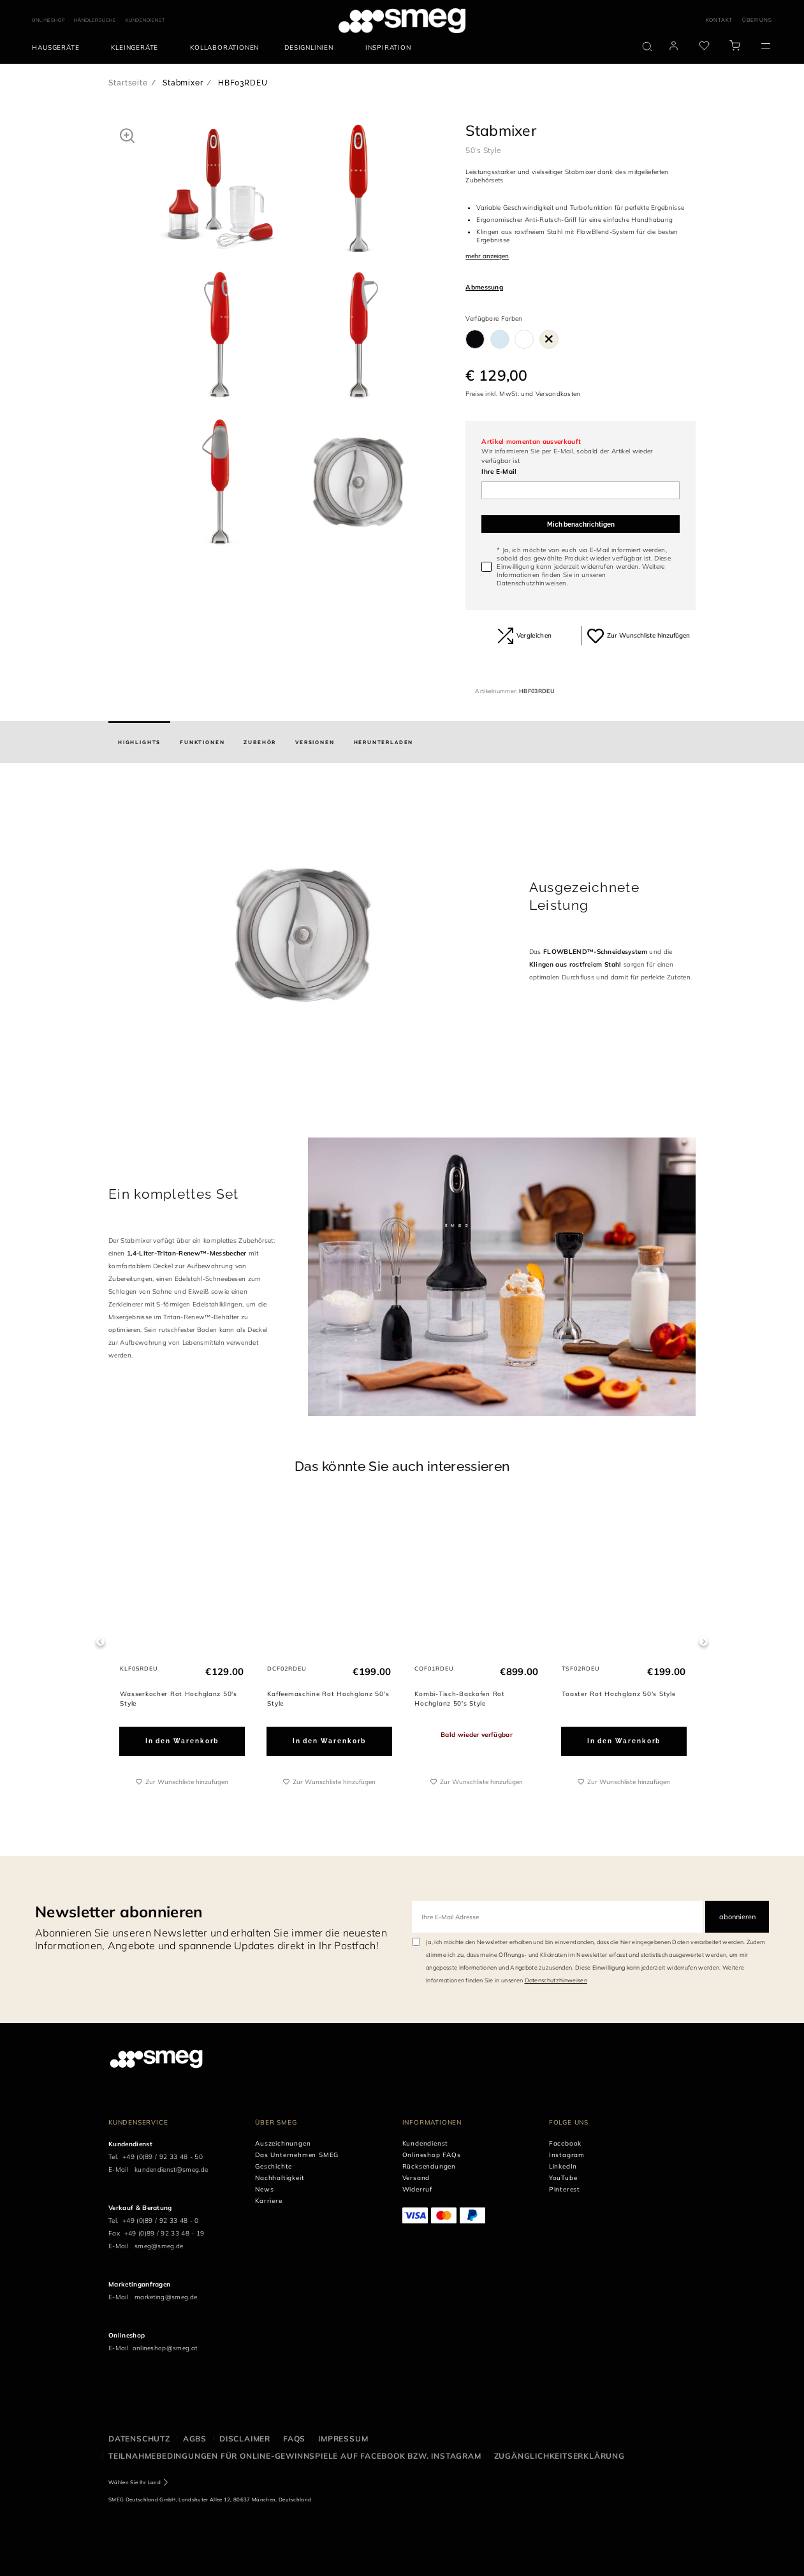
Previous (100, 1642)
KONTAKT (719, 20)
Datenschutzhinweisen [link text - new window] (556, 1980)
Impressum (343, 2438)
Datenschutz (139, 2438)
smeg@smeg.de (159, 2246)
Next (704, 1642)
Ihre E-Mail (499, 471)
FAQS (294, 2438)
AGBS (195, 2438)
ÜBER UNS (756, 20)
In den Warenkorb (182, 1740)
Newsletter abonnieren (119, 1911)
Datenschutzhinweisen (531, 583)
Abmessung (484, 287)
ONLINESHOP (48, 20)
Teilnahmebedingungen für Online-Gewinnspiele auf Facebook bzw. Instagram (294, 2456)
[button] (127, 135)
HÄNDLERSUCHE (95, 20)
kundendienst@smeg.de (171, 2169)
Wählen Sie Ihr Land (134, 2482)
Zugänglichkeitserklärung (559, 2456)
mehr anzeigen (487, 256)
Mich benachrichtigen (581, 524)
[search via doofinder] (647, 46)
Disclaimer (244, 2438)
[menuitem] (58, 48)
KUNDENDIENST (145, 20)
